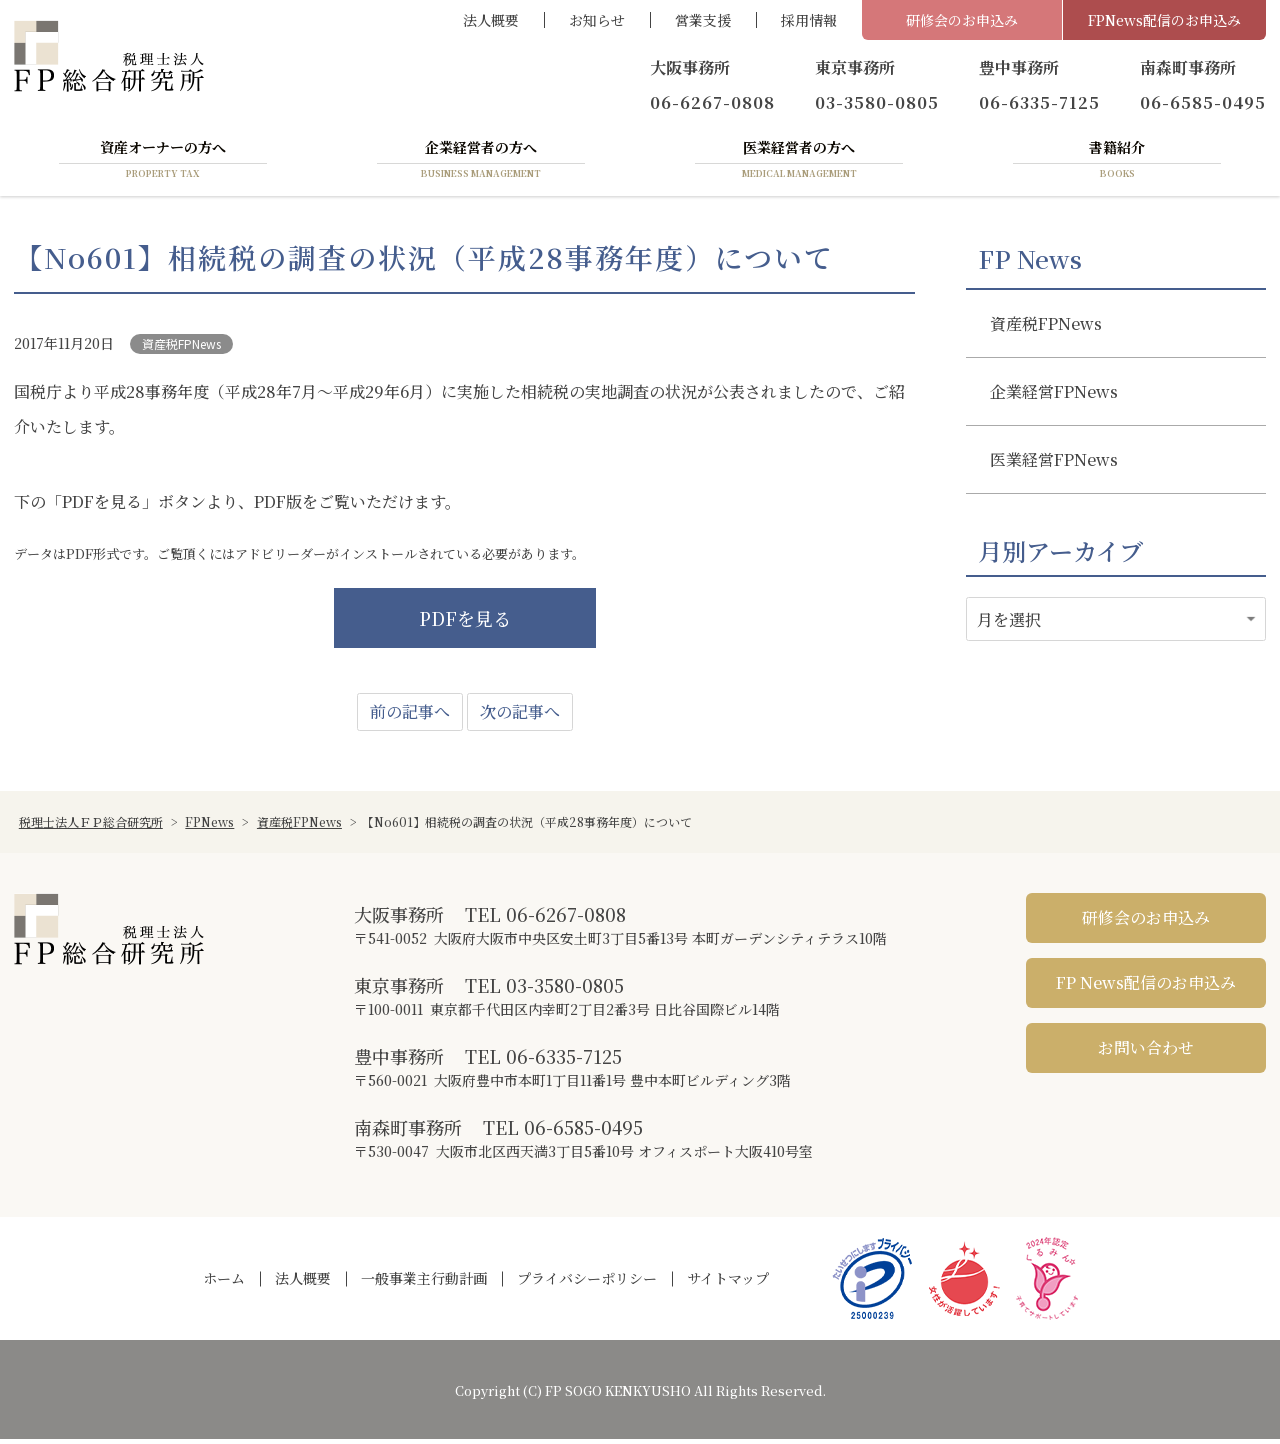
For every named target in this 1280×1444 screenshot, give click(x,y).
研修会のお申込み (962, 20)
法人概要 (491, 20)
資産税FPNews (181, 347)
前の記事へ (410, 716)
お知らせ (597, 20)
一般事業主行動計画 (424, 1283)
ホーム (224, 1283)
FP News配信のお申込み (1146, 987)
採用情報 (809, 20)
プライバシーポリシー (587, 1283)
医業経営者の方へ (799, 163)
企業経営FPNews (1054, 395)
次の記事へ (520, 716)
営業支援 (703, 20)
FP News (1030, 263)
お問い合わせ (1146, 1052)
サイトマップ (728, 1283)
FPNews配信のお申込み (1164, 20)
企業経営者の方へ (481, 163)
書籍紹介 (1117, 163)
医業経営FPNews (1054, 463)
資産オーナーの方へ (163, 163)
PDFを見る (465, 623)
